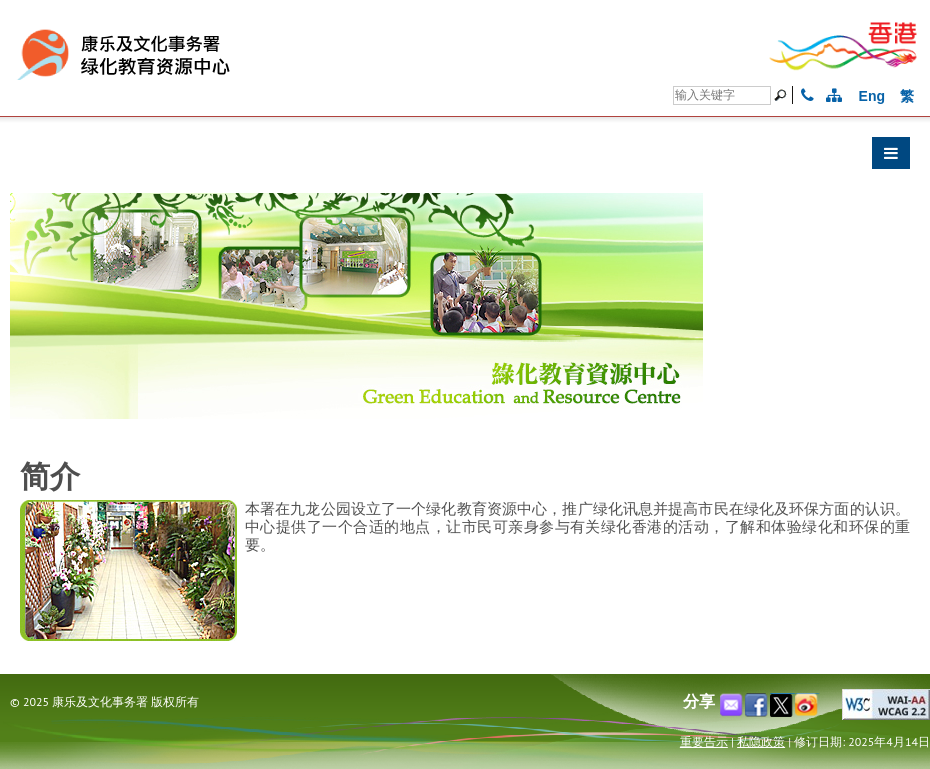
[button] (465, 158)
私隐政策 (761, 741)
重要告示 (704, 741)
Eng (872, 96)
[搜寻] (722, 95)
